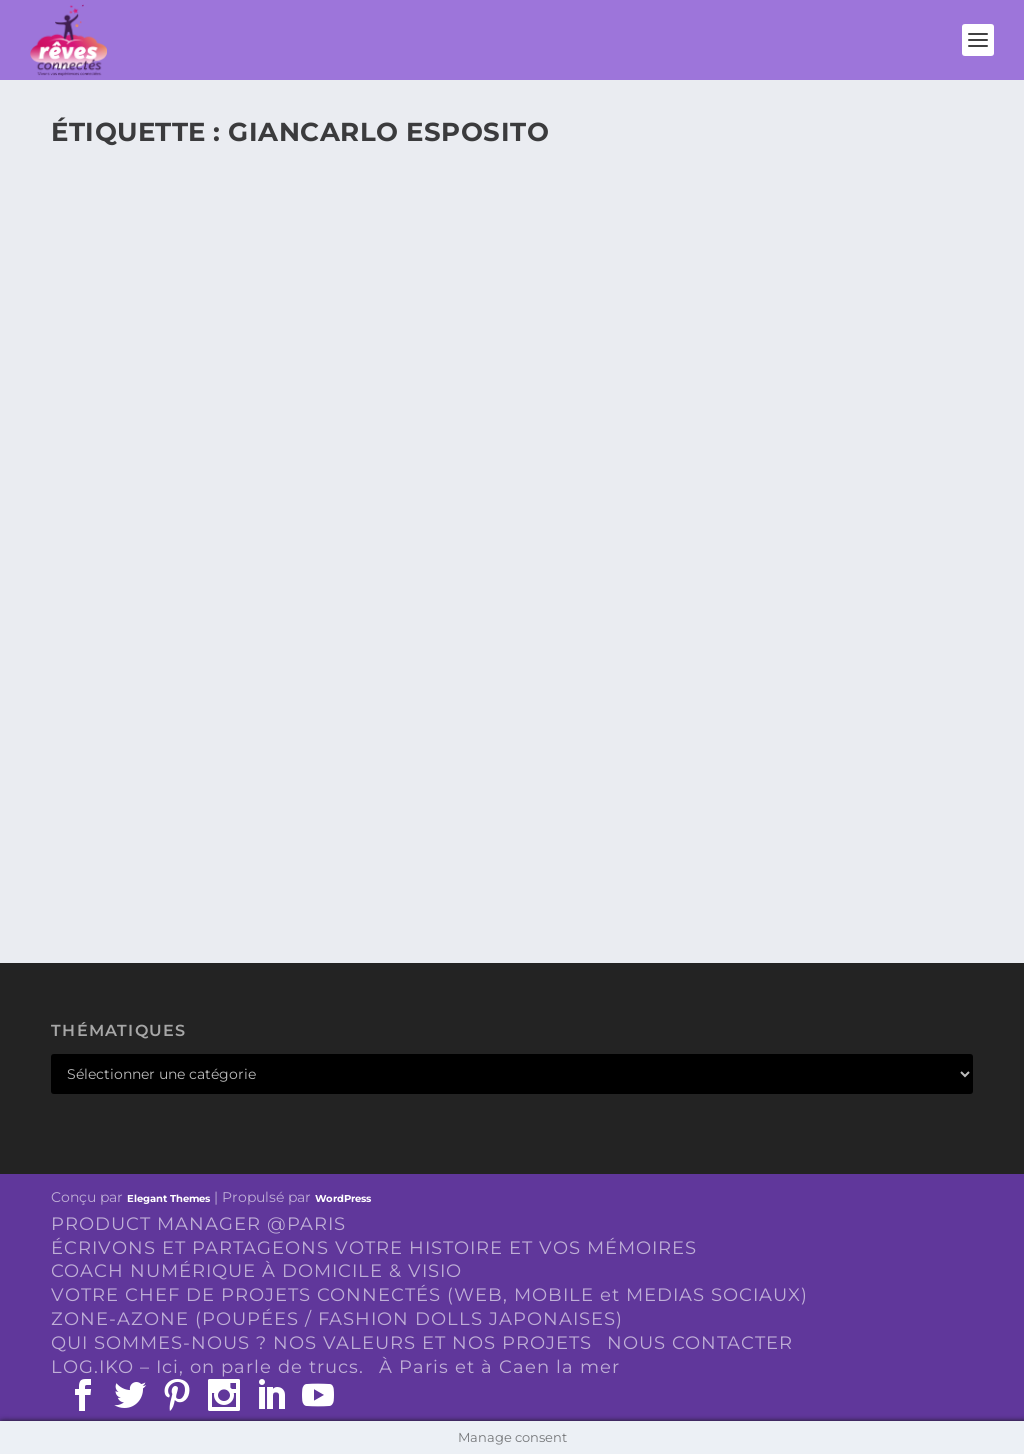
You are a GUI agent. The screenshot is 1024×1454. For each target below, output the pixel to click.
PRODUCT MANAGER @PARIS (198, 1224)
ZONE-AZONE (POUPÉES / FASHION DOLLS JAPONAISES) (337, 1319)
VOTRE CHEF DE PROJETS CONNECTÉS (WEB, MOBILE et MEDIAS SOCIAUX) (429, 1295)
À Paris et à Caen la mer (499, 1367)
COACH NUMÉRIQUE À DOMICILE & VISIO (256, 1271)
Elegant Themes (168, 1198)
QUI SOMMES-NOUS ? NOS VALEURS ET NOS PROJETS (321, 1343)
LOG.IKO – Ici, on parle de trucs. (207, 1367)
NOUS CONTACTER (700, 1343)
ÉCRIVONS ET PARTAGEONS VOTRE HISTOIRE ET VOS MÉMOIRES (374, 1248)
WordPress (343, 1198)
